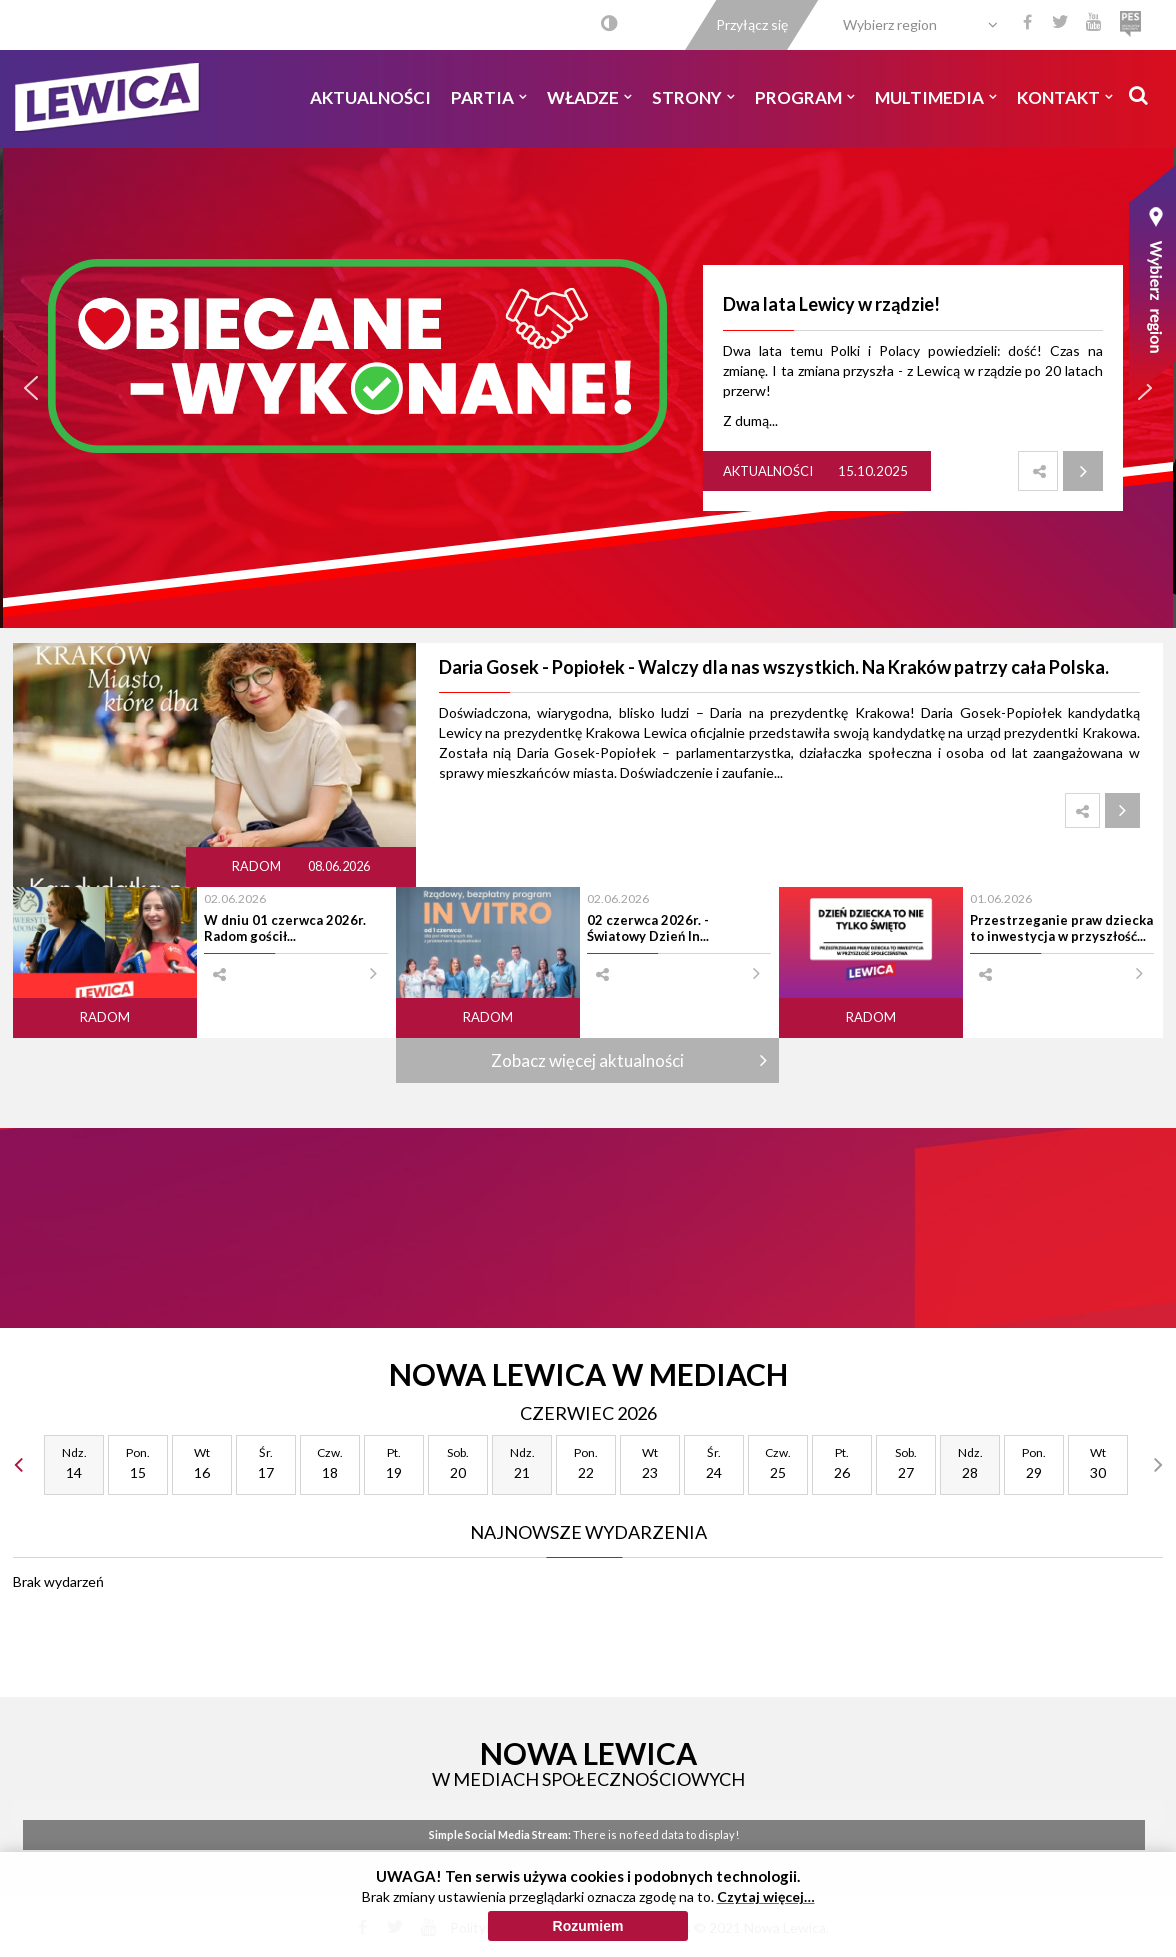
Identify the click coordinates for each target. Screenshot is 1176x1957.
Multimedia (936, 97)
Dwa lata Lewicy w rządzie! (831, 304)
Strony (693, 97)
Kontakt (1065, 97)
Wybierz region (890, 24)
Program (805, 97)
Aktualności (370, 97)
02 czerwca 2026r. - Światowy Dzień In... (648, 928)
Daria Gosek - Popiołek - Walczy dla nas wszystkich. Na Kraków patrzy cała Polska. (774, 667)
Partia (489, 97)
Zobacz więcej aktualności (587, 1060)
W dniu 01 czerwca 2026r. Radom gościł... (285, 928)
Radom (257, 866)
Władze (589, 97)
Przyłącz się (752, 24)
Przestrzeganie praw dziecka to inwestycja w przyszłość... (1061, 928)
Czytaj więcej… (766, 1896)
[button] (31, 388)
